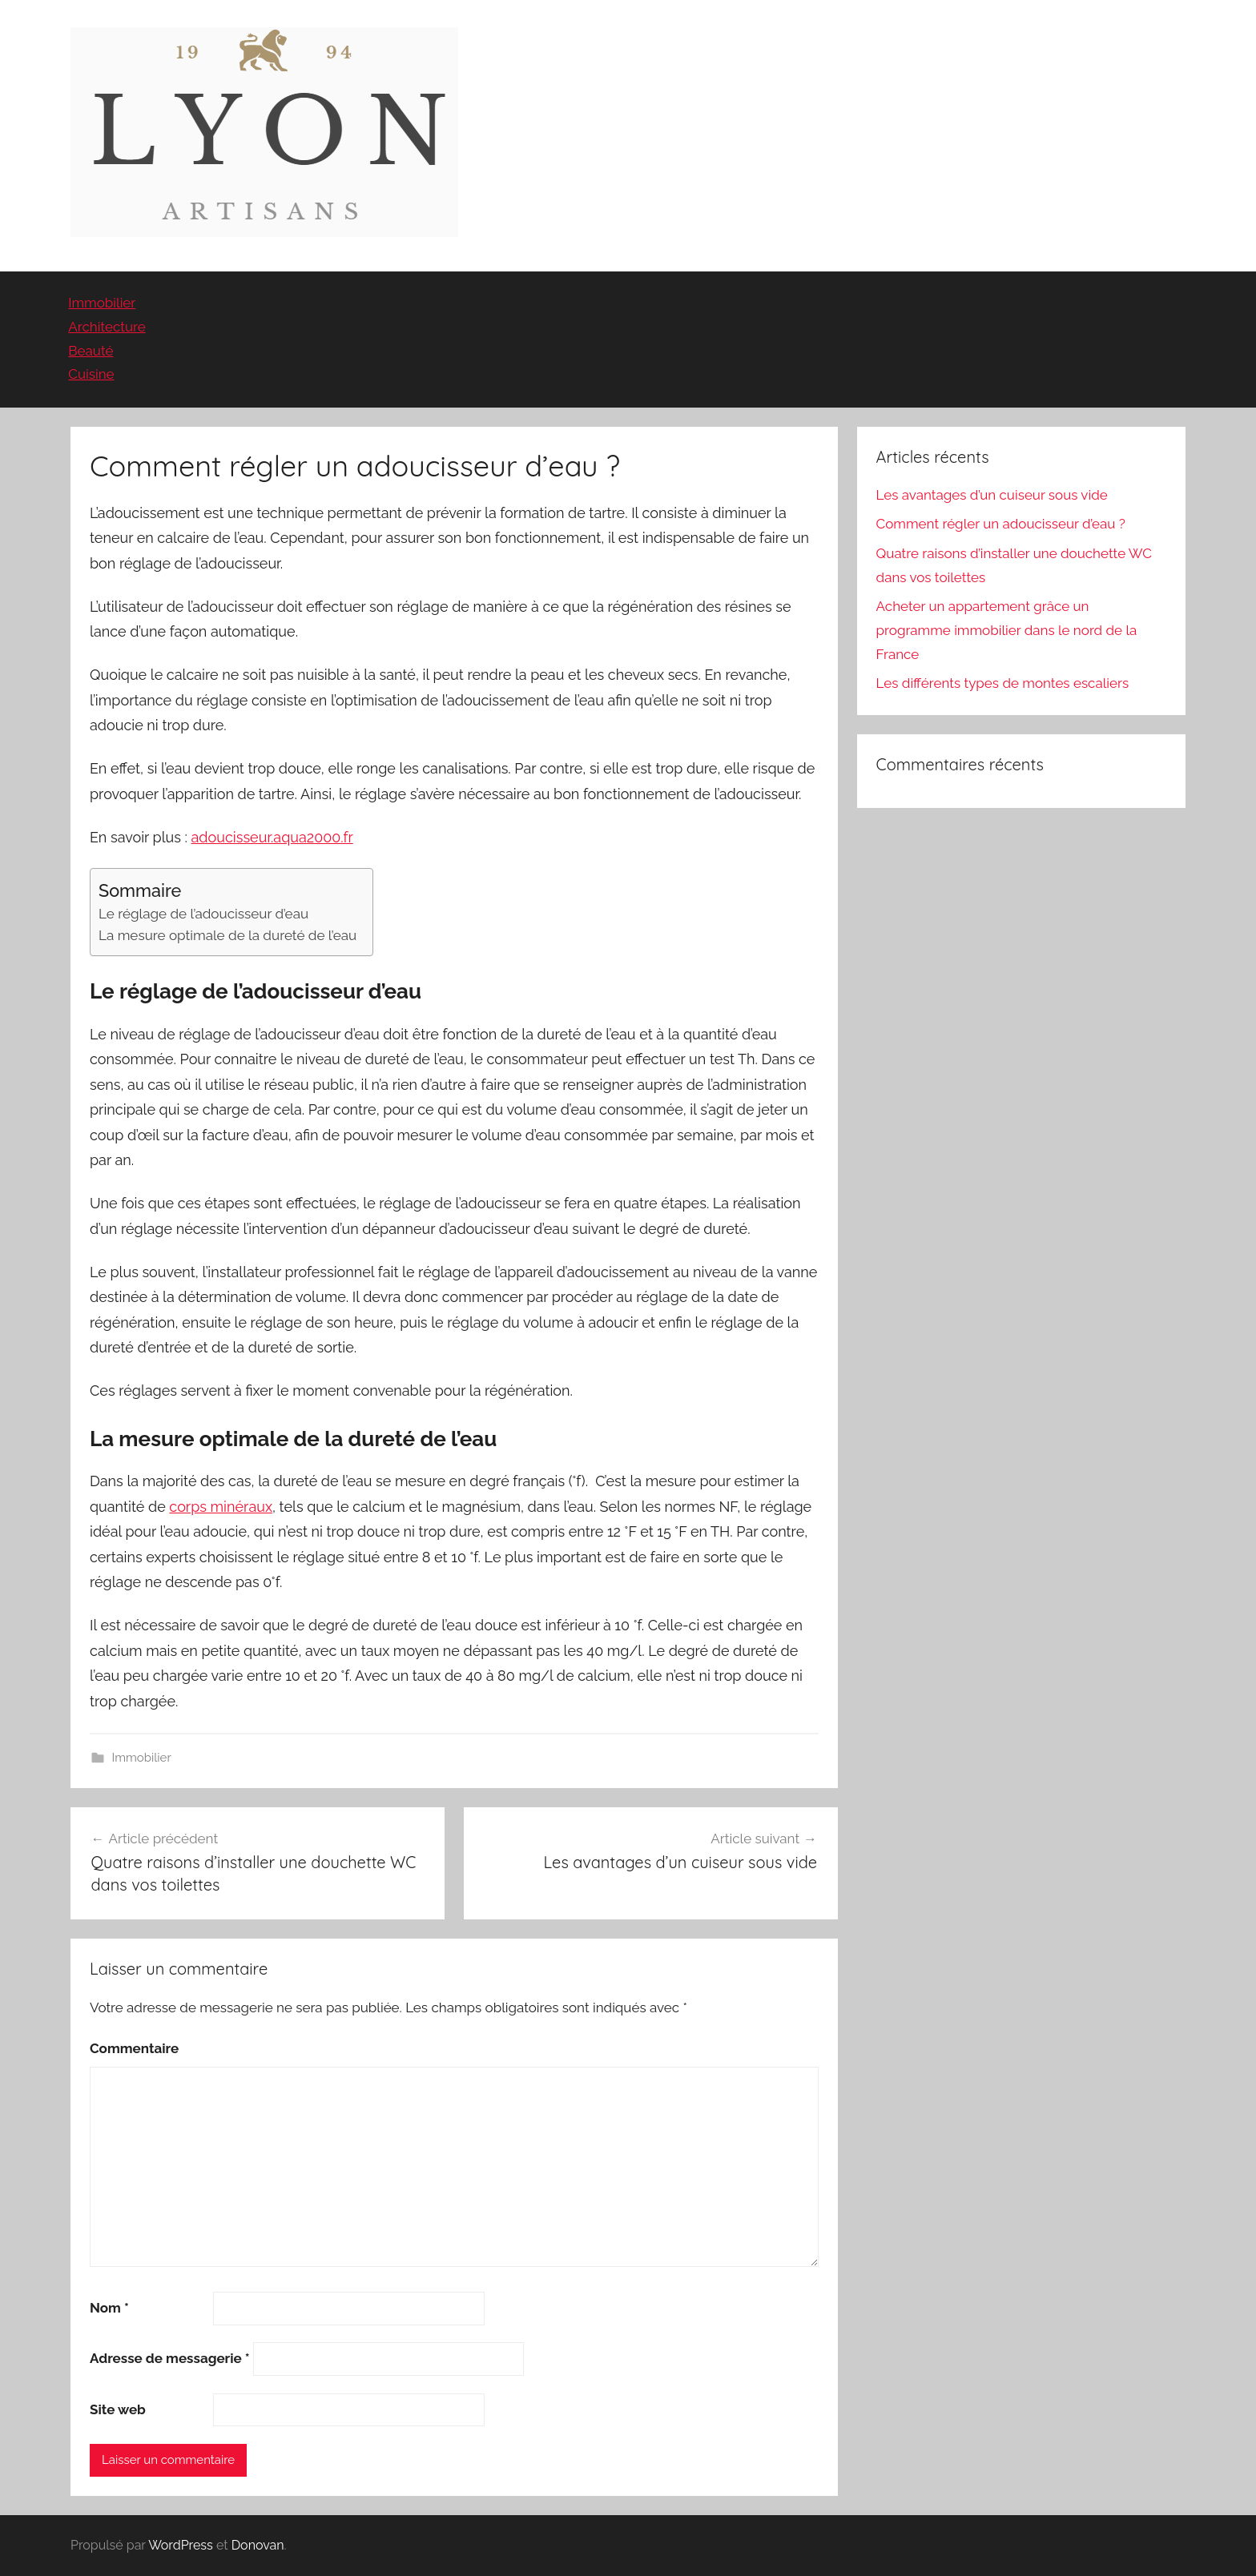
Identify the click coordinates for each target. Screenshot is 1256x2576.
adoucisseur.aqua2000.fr (272, 837)
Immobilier (101, 303)
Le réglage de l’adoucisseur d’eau (203, 914)
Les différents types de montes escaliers (1002, 683)
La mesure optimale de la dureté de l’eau (227, 935)
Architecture (106, 327)
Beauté (90, 351)
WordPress (180, 2545)
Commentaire (134, 2048)
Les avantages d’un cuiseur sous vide (992, 495)
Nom (109, 2308)
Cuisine (91, 374)
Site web (118, 2409)
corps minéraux (220, 1506)
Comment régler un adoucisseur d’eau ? (1000, 524)
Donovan (257, 2545)
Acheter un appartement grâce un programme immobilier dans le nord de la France (1006, 630)
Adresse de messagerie (170, 2358)
